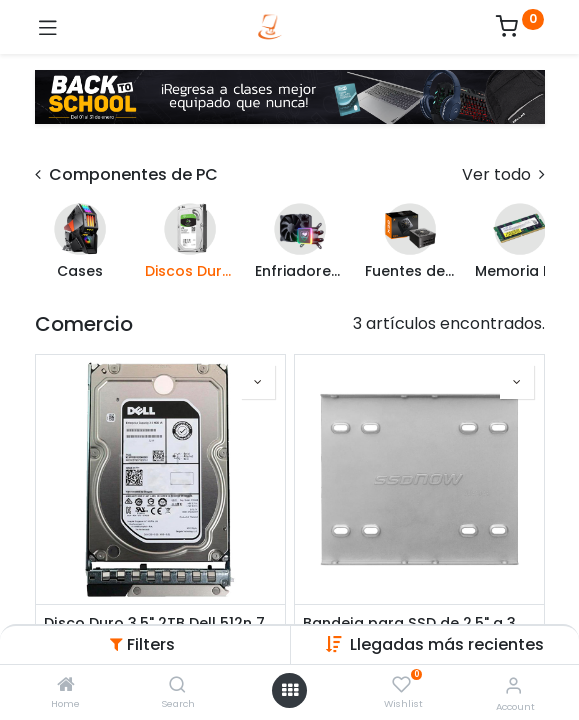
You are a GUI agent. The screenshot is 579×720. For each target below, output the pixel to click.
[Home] (66, 685)
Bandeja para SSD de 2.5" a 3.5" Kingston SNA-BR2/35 (419, 623)
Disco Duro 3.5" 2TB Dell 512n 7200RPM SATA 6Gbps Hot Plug (160, 623)
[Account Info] (513, 685)
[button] (447, 644)
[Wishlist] (401, 685)
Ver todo (503, 175)
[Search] (177, 685)
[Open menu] (290, 690)
